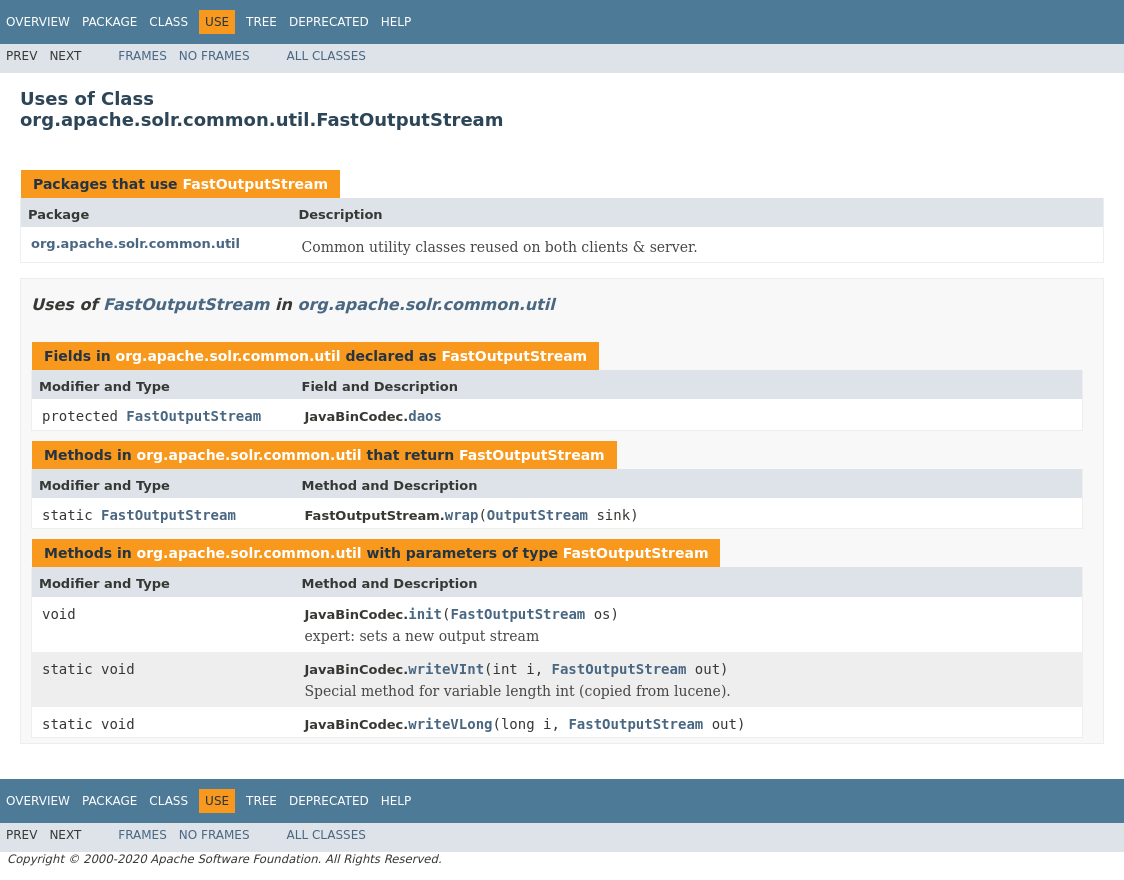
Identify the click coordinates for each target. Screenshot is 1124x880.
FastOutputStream (255, 184)
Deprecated (329, 22)
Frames (142, 56)
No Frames (214, 56)
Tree (261, 22)
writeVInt (446, 669)
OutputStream (537, 515)
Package (109, 22)
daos (425, 416)
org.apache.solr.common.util (135, 243)
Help (396, 22)
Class (168, 22)
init (425, 614)
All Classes (326, 56)
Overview (38, 22)
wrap (462, 515)
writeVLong (450, 724)
